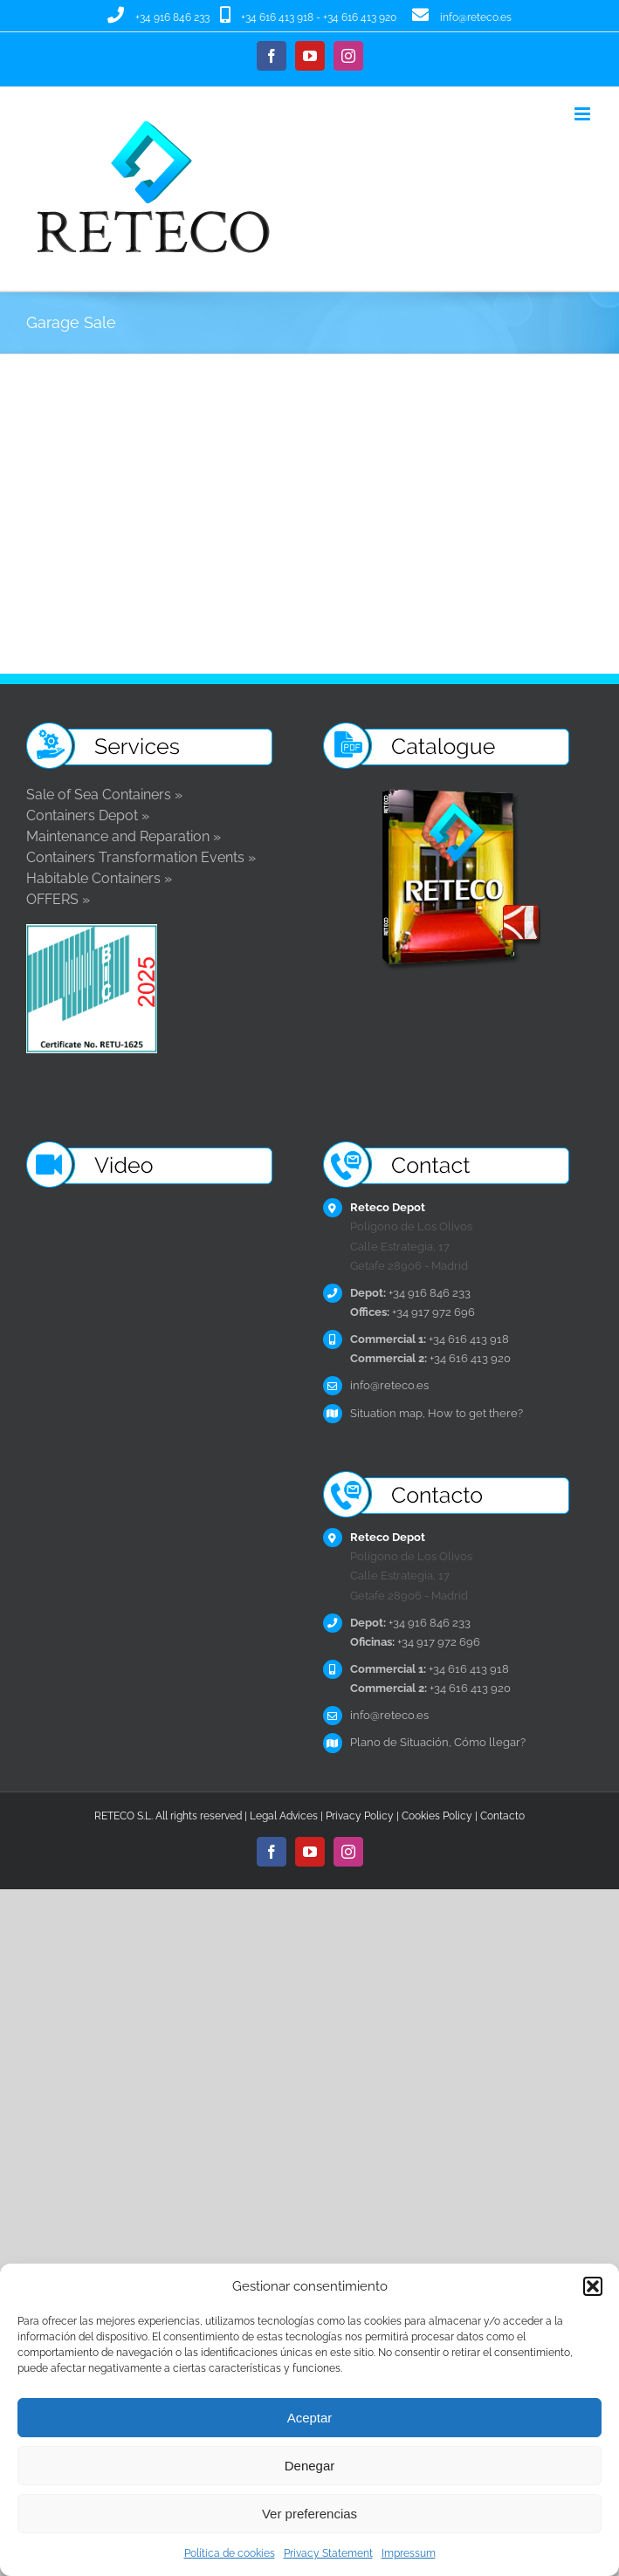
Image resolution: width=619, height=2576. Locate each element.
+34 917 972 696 (412, 1312)
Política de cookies (229, 2553)
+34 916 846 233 (172, 17)
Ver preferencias (309, 2513)
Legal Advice (281, 1816)
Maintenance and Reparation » (123, 836)
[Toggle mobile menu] (583, 114)
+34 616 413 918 (277, 17)
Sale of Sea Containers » (104, 794)
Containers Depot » (87, 815)
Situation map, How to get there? (436, 1413)
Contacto (502, 1816)
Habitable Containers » (99, 878)
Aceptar (310, 2417)
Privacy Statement (328, 2553)
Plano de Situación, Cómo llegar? (438, 1742)
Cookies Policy (437, 1816)
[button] (593, 2286)
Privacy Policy (360, 1816)
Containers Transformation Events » (141, 857)
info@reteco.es (476, 17)
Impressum (409, 2553)
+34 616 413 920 (359, 17)
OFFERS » (58, 899)
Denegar (310, 2465)
